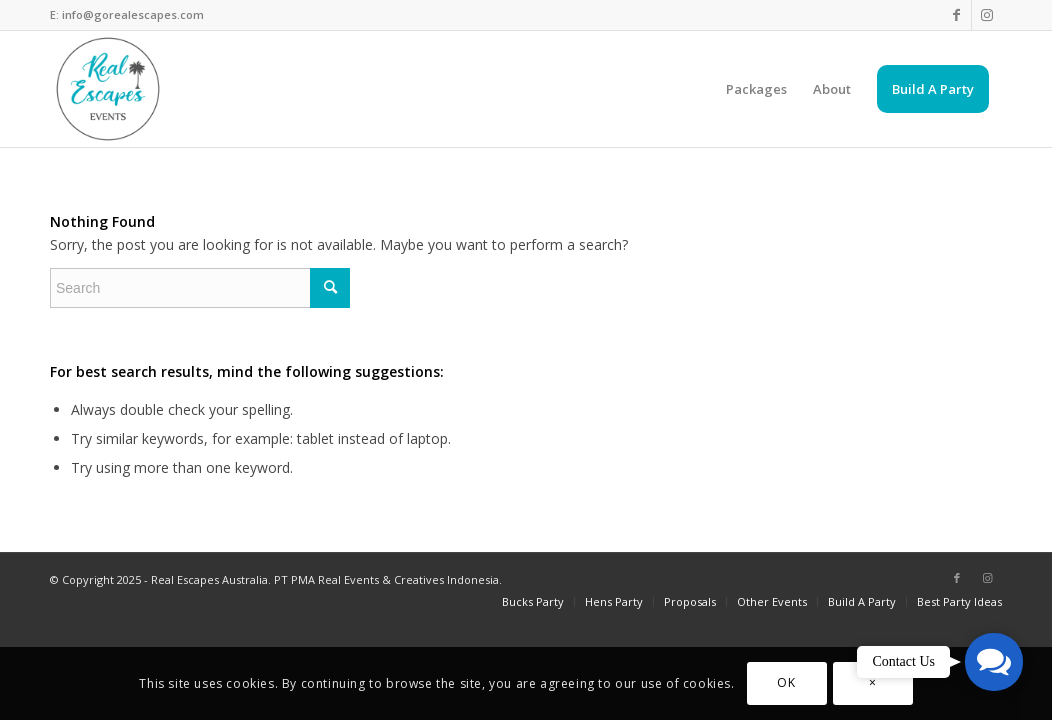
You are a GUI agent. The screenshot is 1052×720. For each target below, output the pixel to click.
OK (786, 682)
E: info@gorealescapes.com (127, 14)
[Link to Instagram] (987, 15)
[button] (994, 662)
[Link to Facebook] (956, 15)
